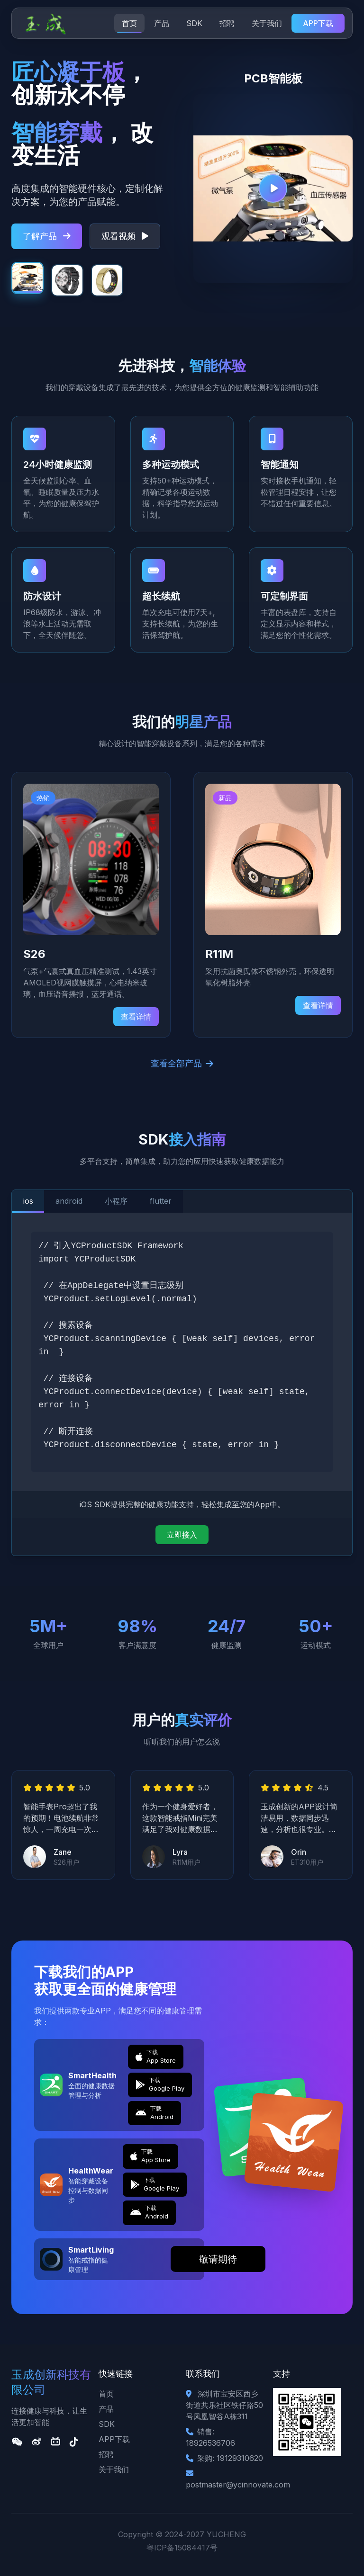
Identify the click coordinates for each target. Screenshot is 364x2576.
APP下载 (318, 23)
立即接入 (182, 1534)
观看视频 (124, 236)
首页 (129, 23)
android (69, 1201)
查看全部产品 (182, 1063)
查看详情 (136, 1016)
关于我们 (267, 23)
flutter (162, 1201)
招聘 (227, 23)
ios (28, 1201)
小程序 (117, 1201)
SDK (194, 23)
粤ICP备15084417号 (182, 2547)
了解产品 (47, 236)
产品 (161, 23)
